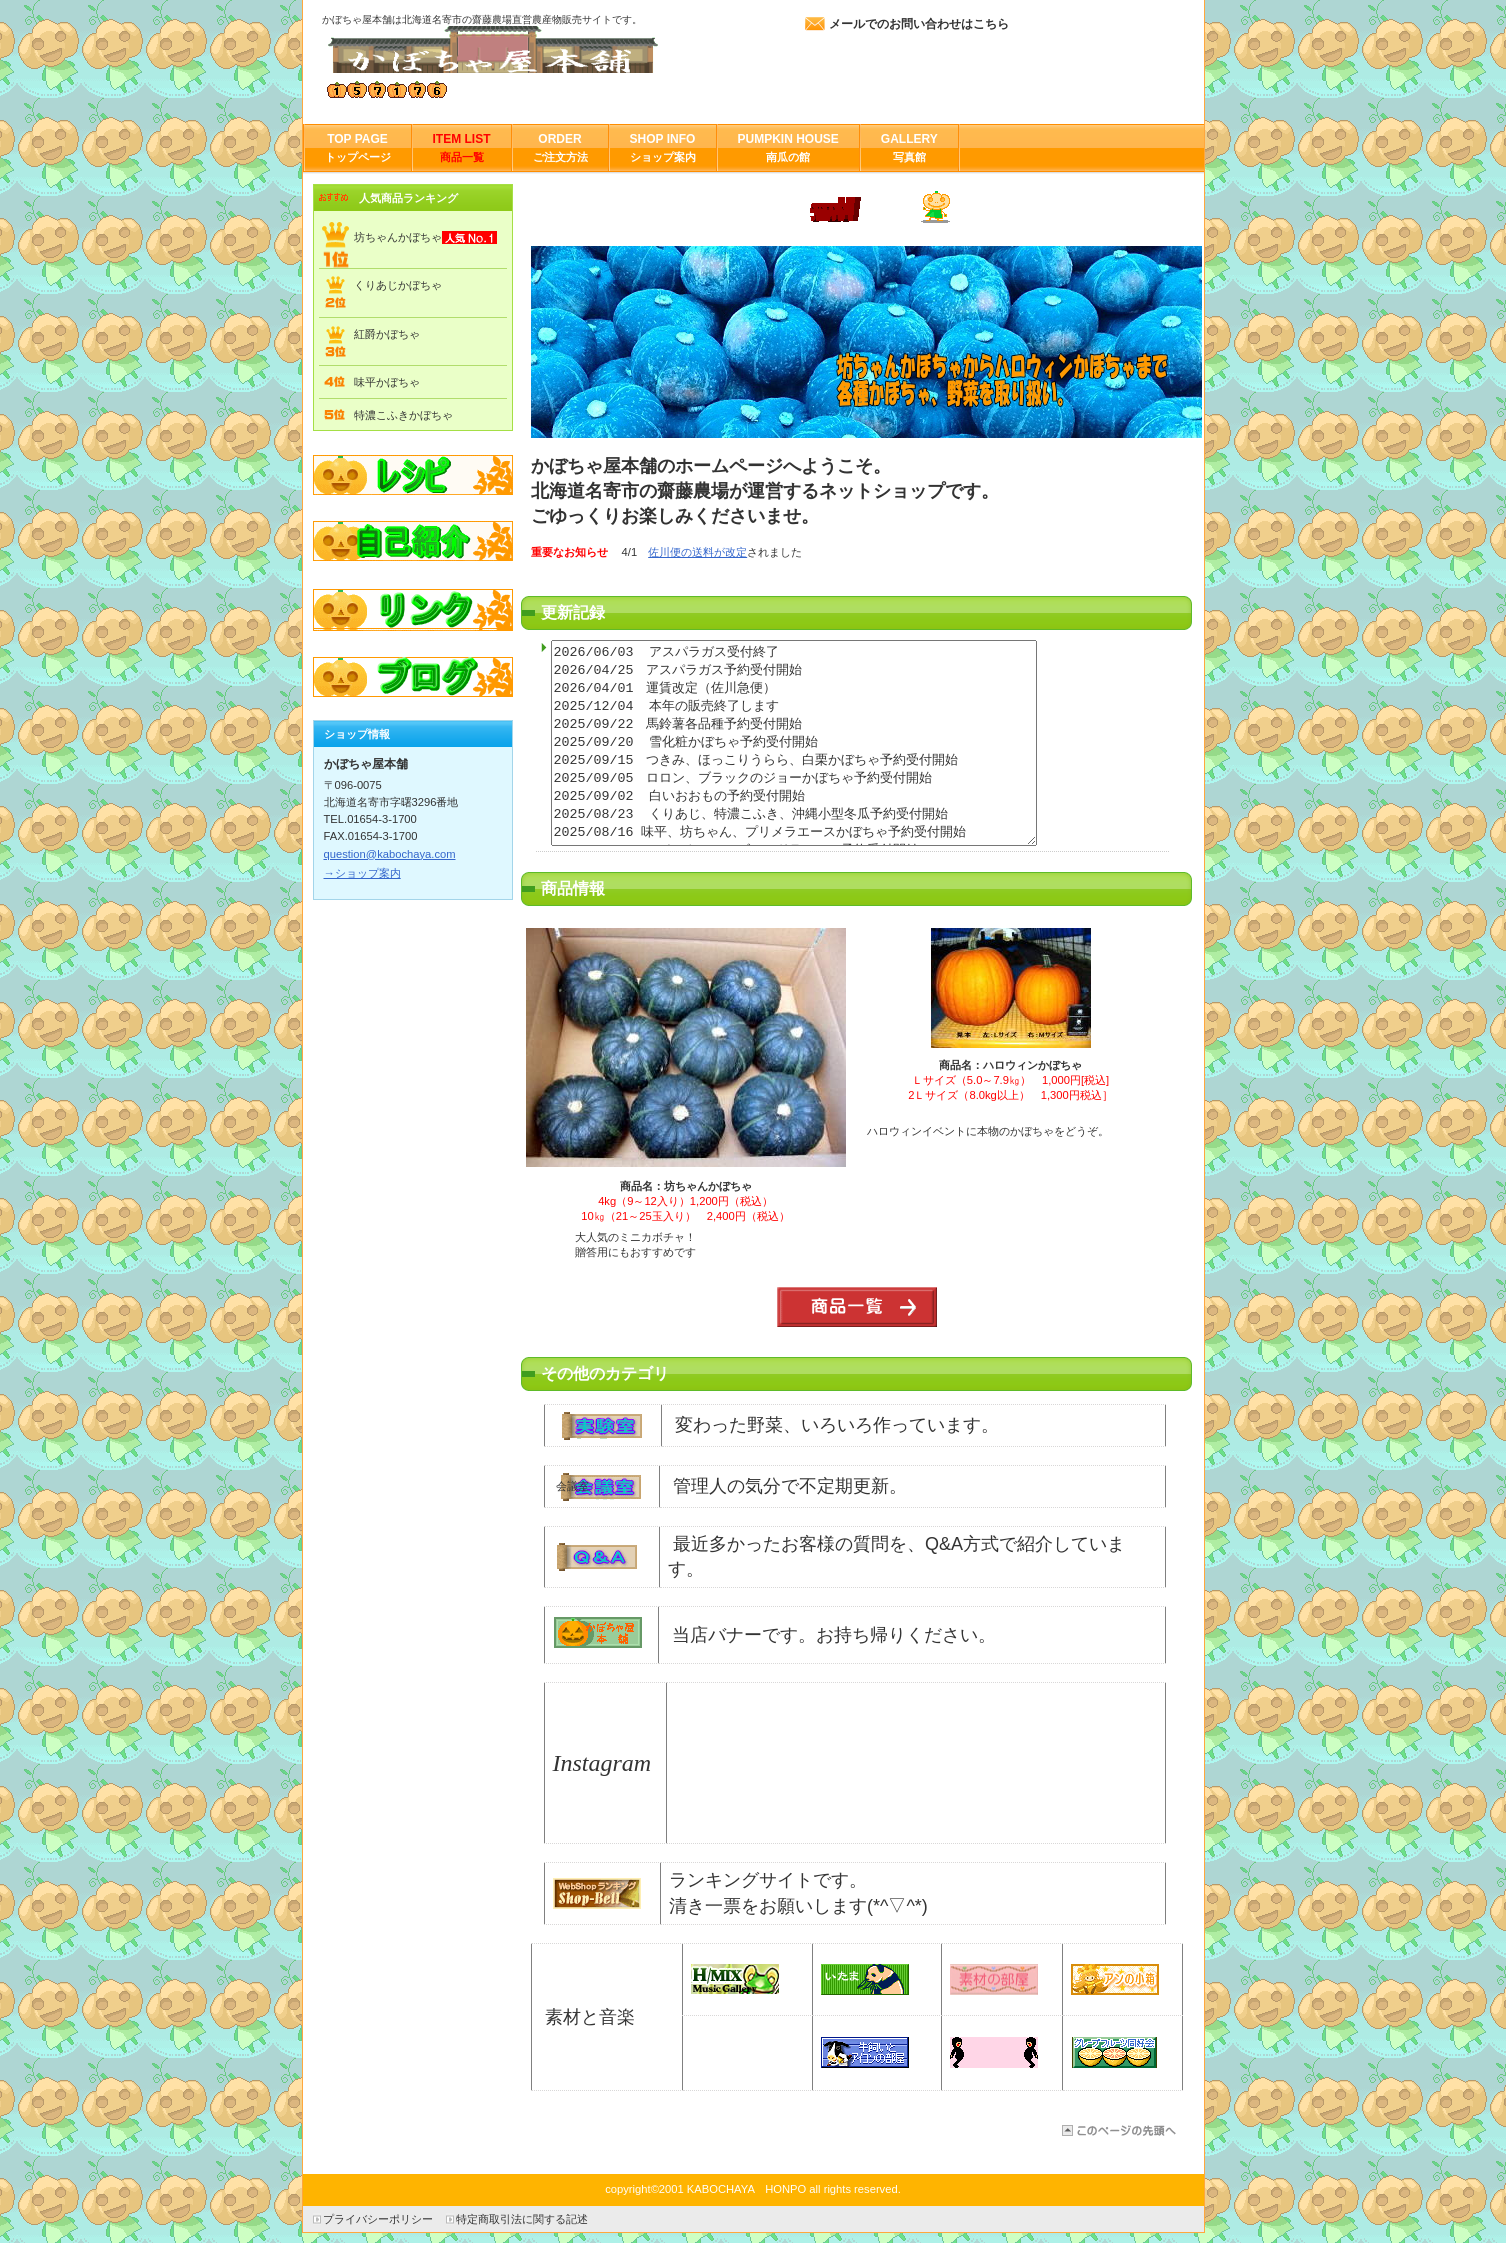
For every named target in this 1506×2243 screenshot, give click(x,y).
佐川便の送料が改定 (697, 552)
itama (865, 1979)
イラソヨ (994, 2052)
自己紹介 (413, 543)
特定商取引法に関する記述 (522, 2219)
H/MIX (735, 1979)
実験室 (600, 1426)
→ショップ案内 (362, 873)
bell (597, 1893)
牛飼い (865, 2052)
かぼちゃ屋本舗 (522, 49)
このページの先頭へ (1117, 2130)
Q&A (597, 1557)
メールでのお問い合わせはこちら (919, 24)
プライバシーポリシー (378, 2219)
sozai (994, 1979)
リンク (413, 611)
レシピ (413, 475)
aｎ (1115, 1979)
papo (1115, 2052)
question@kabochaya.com (390, 854)
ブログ (413, 679)
